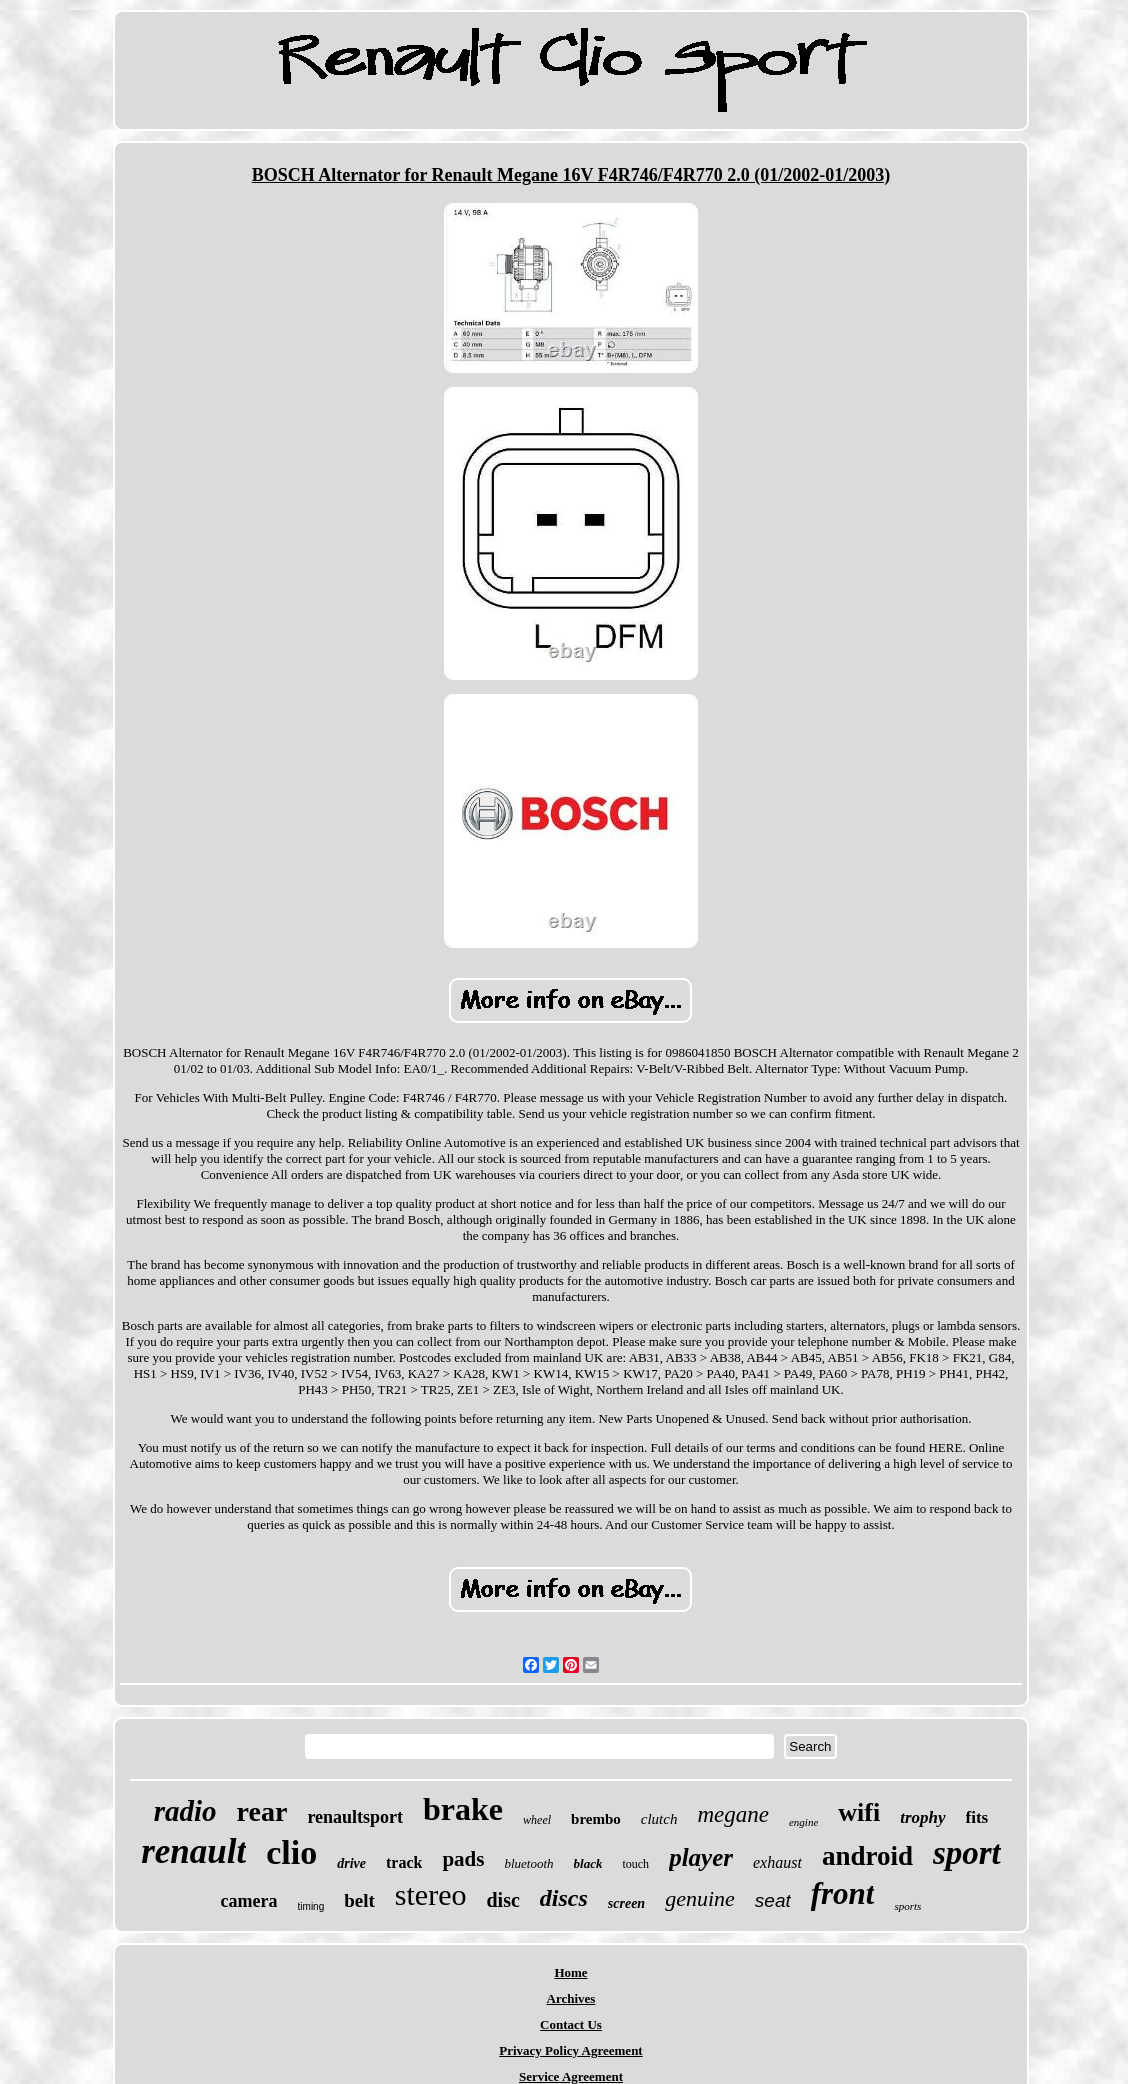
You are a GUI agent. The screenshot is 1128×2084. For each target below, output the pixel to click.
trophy (922, 1817)
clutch (659, 1819)
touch (635, 1864)
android (867, 1856)
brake (463, 1809)
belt (359, 1900)
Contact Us (571, 2024)
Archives (571, 1998)
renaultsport (355, 1817)
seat (773, 1900)
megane (733, 1814)
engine (803, 1822)
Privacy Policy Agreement (570, 2050)
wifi (859, 1812)
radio (185, 1811)
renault (193, 1851)
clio (291, 1852)
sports (907, 1906)
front (843, 1893)
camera (249, 1901)
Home (570, 1972)
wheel (537, 1820)
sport (967, 1853)
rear (262, 1811)
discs (564, 1898)
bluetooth (528, 1863)
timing (311, 1906)
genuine (700, 1898)
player (701, 1857)
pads (463, 1859)
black (588, 1863)
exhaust (777, 1862)
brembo (596, 1819)
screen (626, 1903)
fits (977, 1817)
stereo (431, 1894)
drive (351, 1863)
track (404, 1862)
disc (502, 1900)
